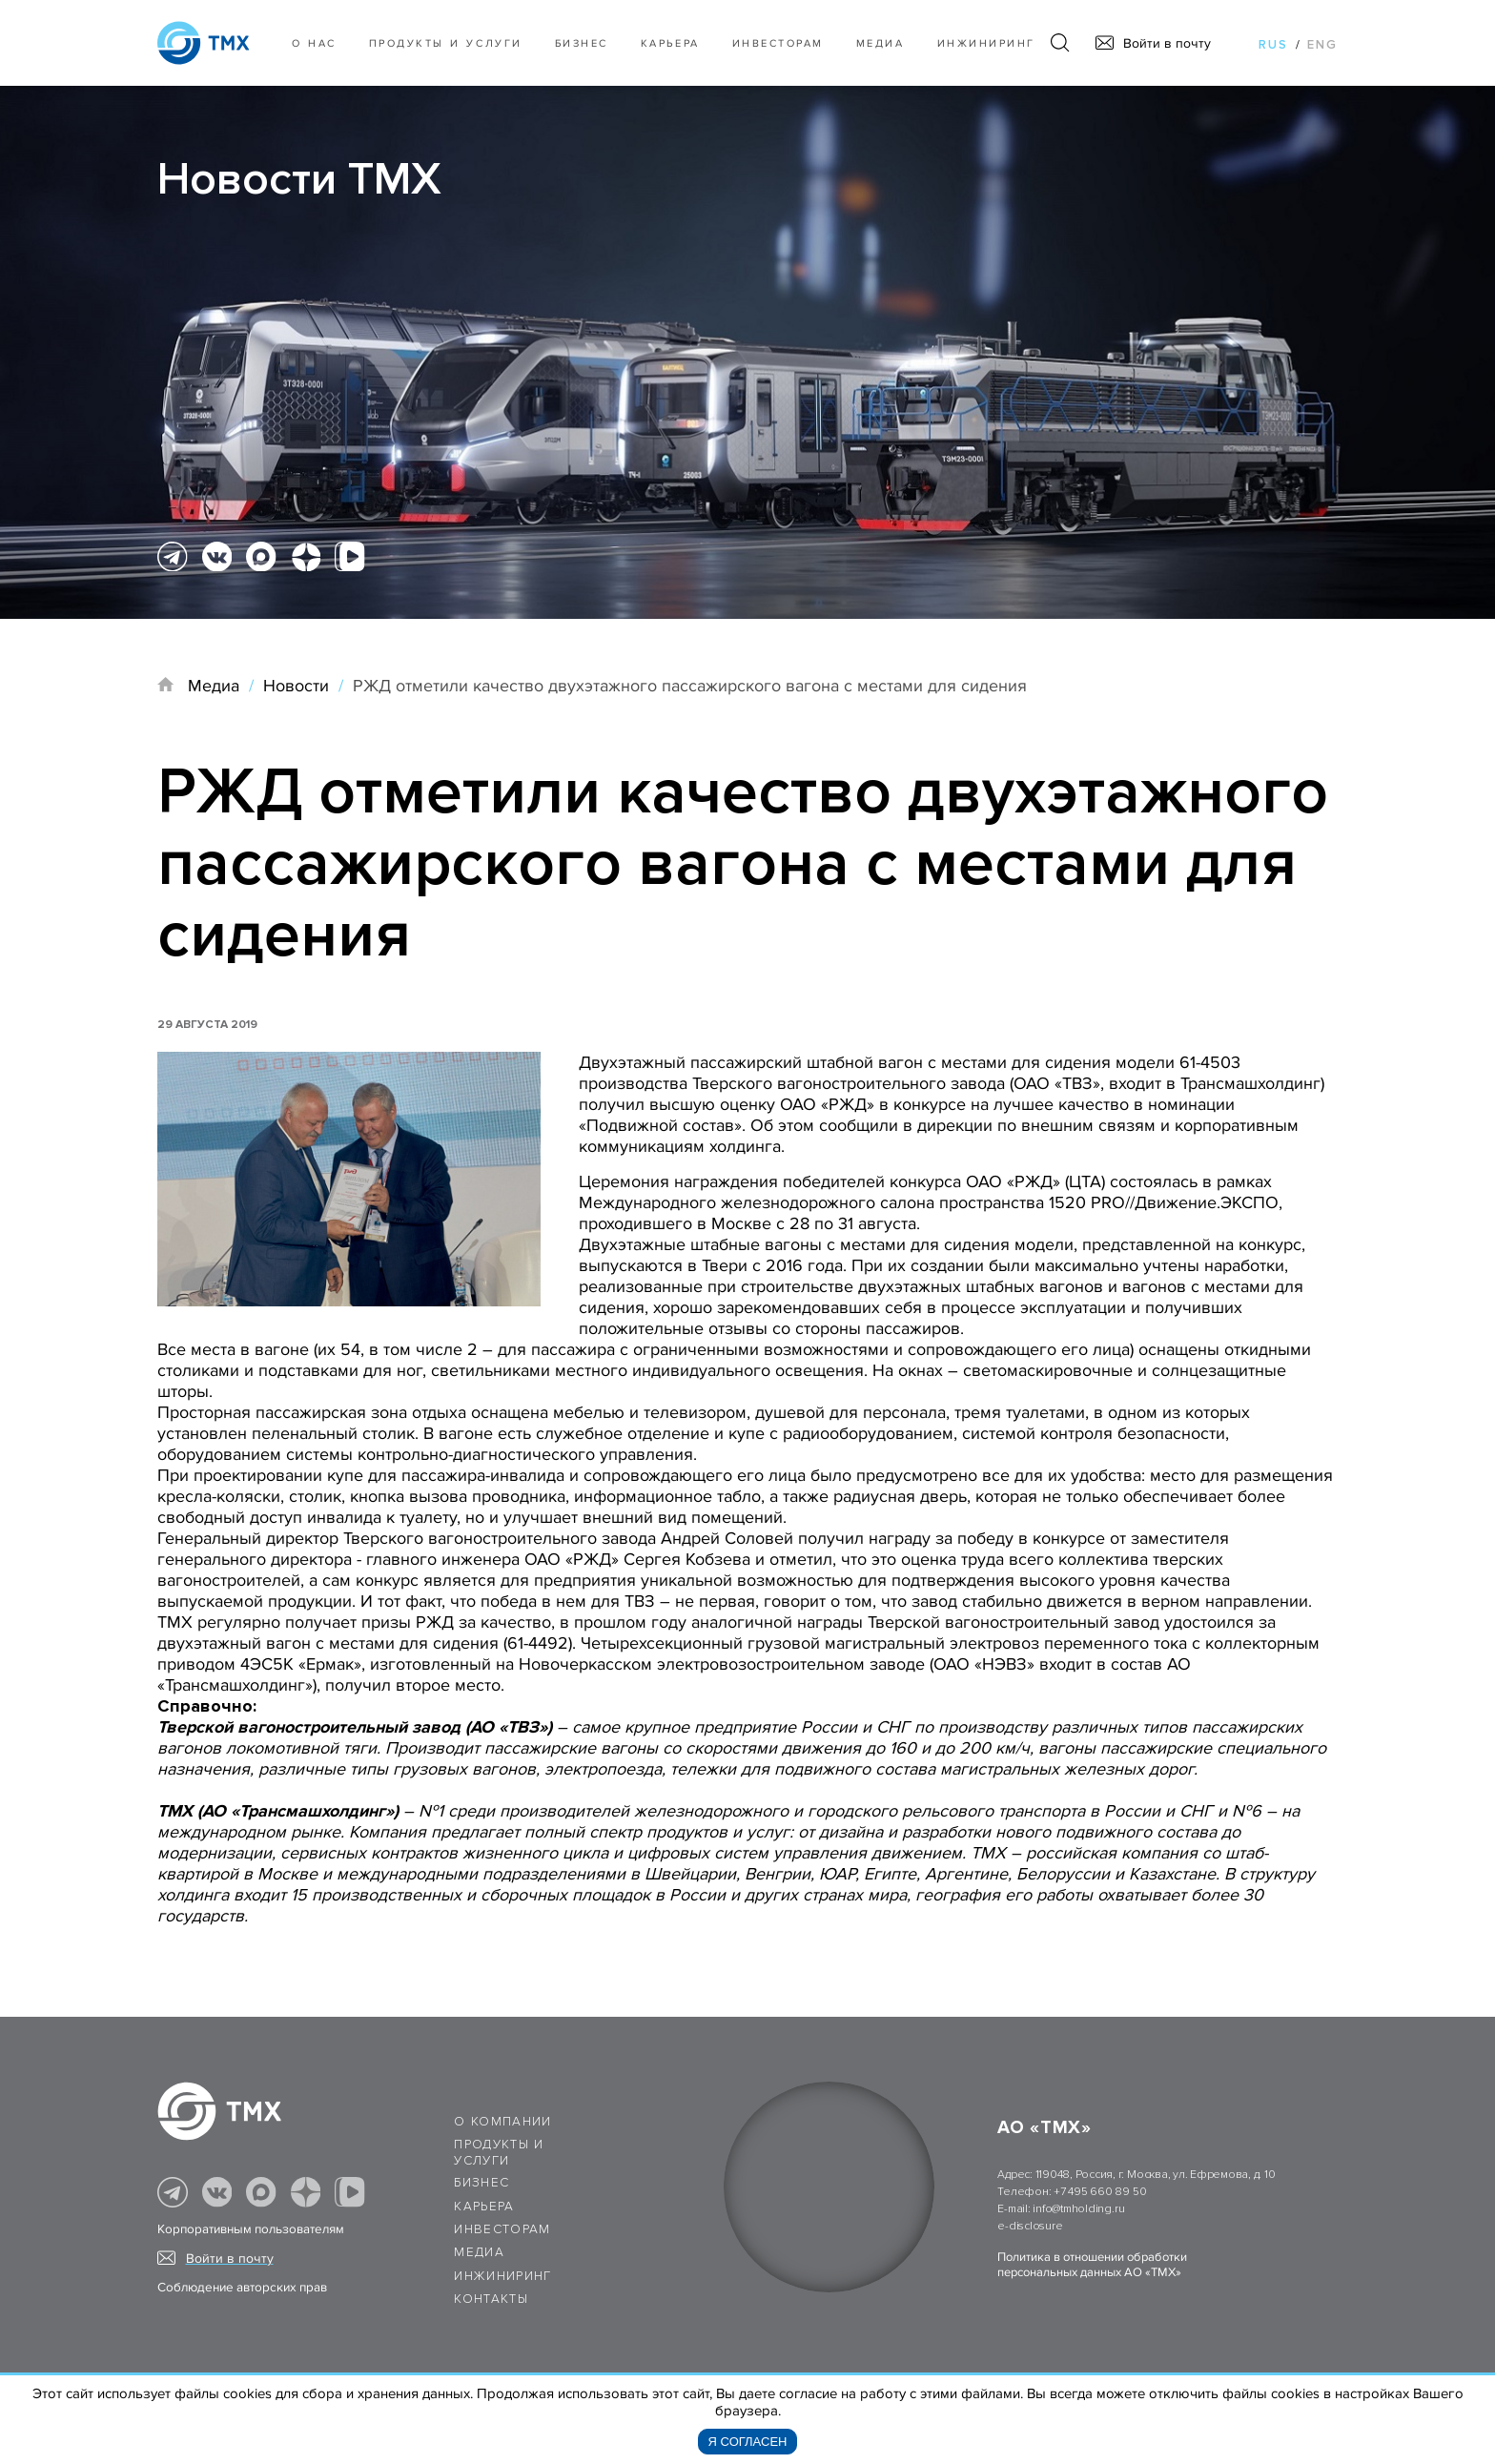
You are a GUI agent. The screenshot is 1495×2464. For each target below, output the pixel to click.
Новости (296, 685)
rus (1273, 44)
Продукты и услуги (445, 43)
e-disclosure (1029, 2226)
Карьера (670, 43)
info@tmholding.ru (1078, 2209)
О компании (503, 2121)
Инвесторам (778, 43)
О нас (314, 43)
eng (1322, 44)
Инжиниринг (986, 43)
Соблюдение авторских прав (242, 2287)
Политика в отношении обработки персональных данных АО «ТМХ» (1092, 2264)
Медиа (880, 43)
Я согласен (748, 2441)
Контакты (491, 2299)
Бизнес (481, 2182)
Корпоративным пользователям (250, 2229)
